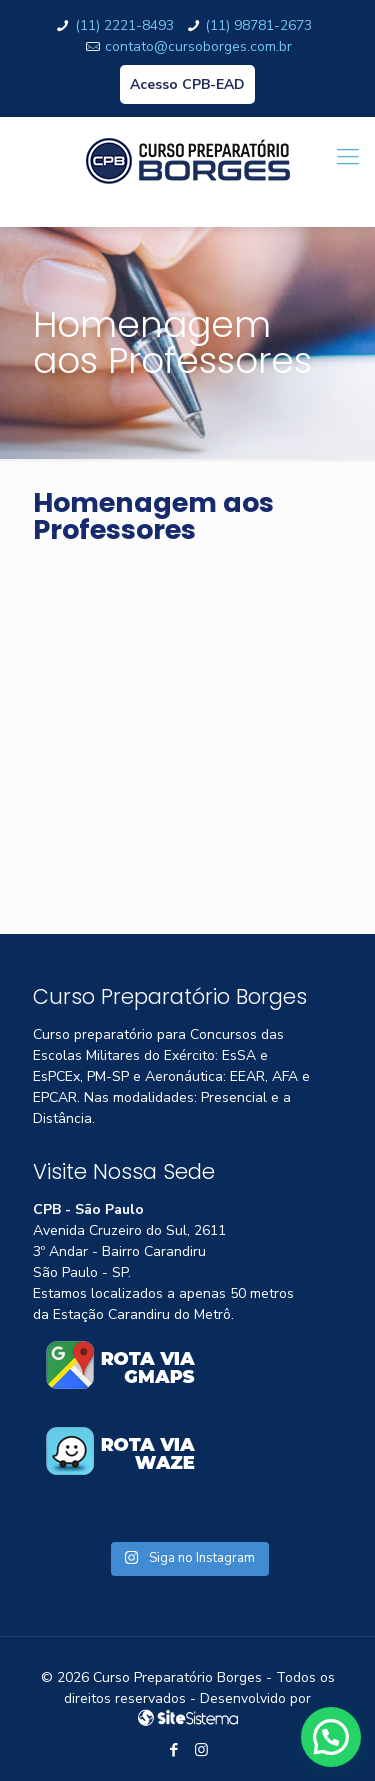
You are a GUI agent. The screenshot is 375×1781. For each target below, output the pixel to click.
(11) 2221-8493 (124, 25)
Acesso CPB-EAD (187, 84)
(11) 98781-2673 (258, 25)
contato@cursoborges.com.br (198, 46)
